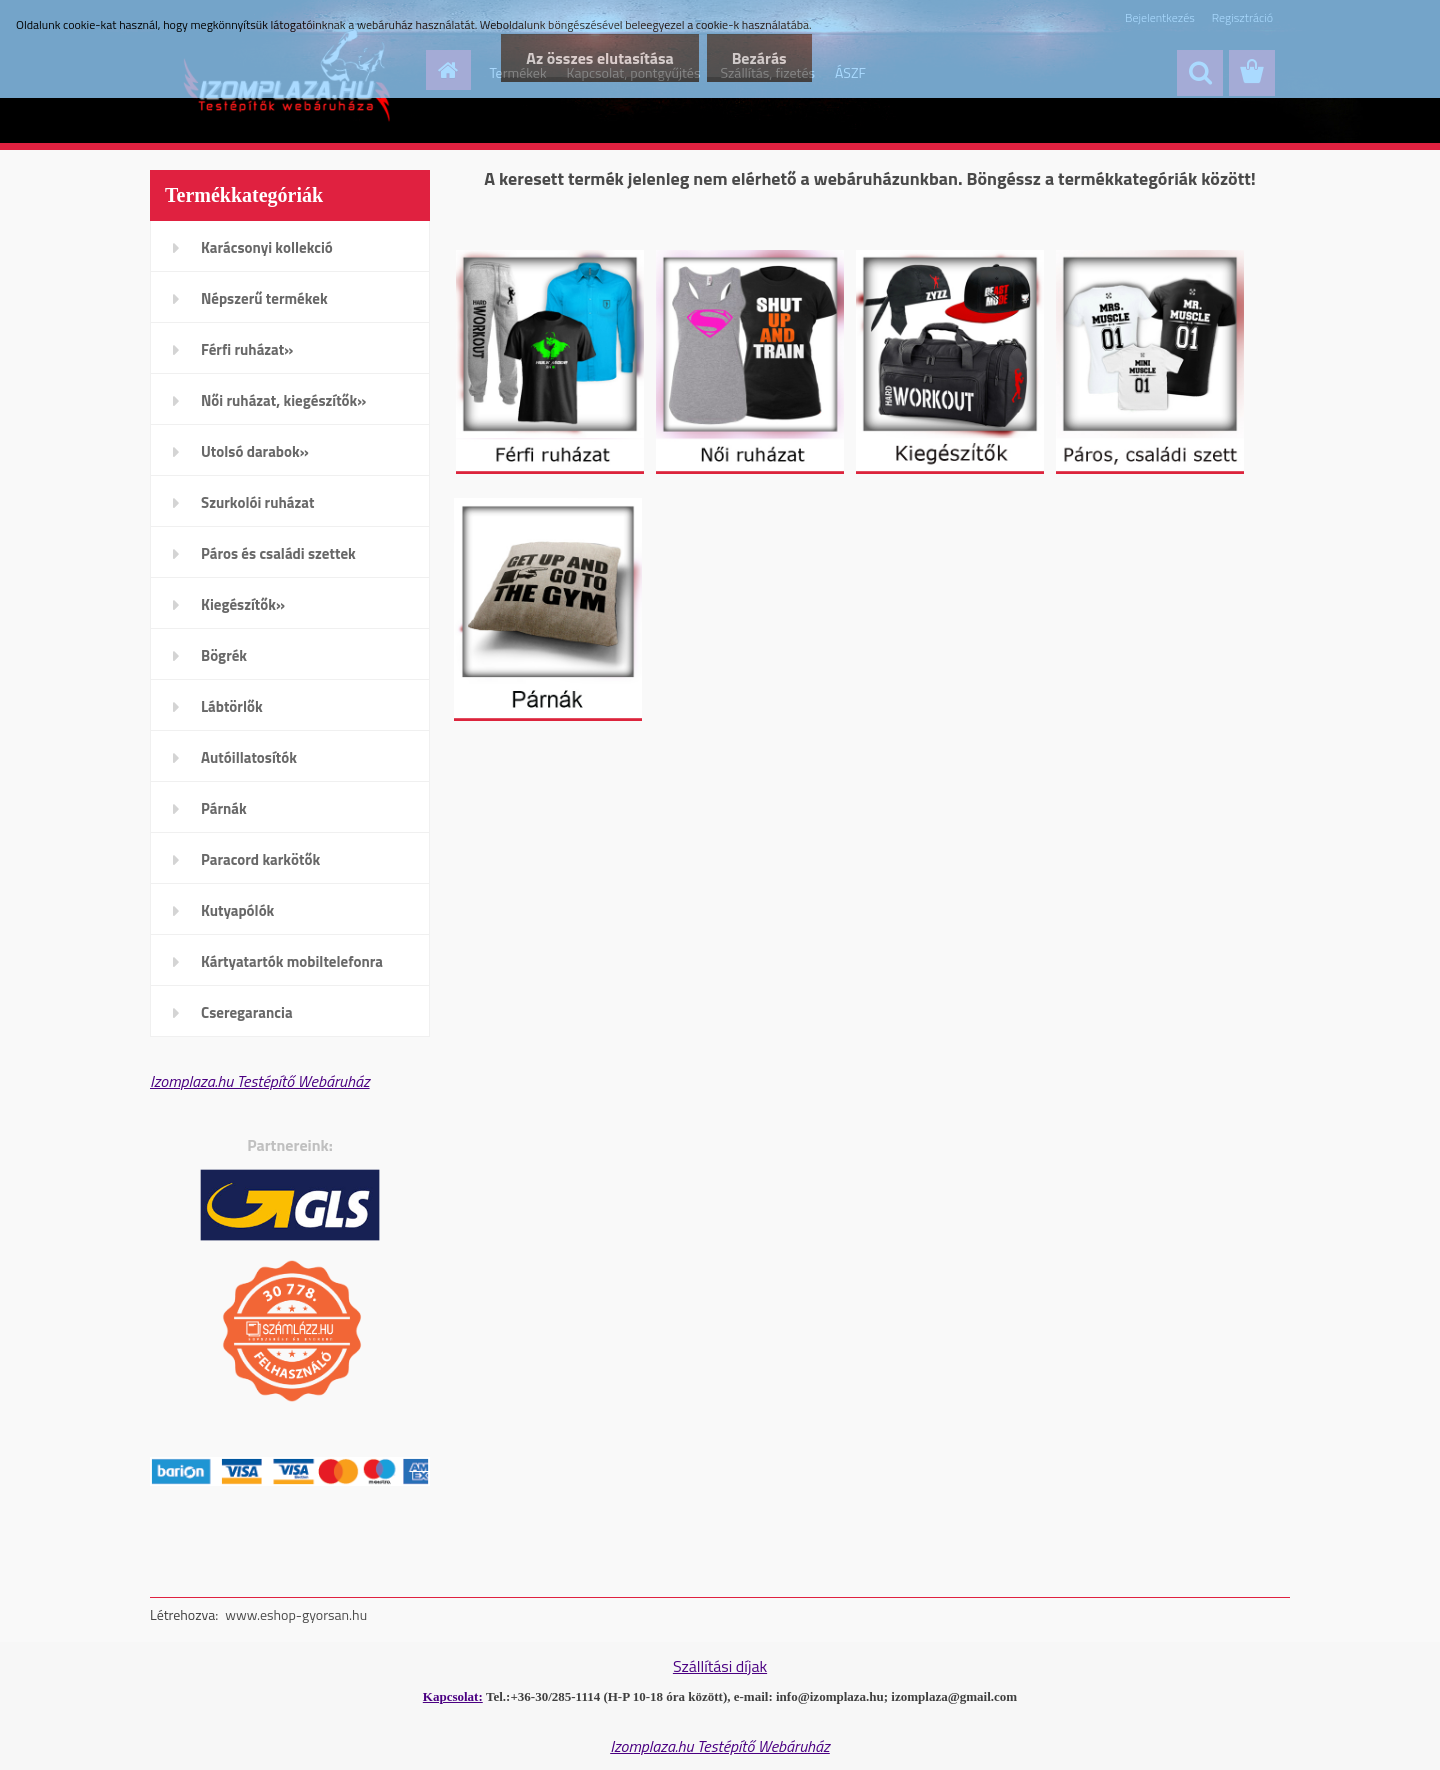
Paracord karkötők (260, 859)
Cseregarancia (247, 1012)
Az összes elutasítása (599, 58)
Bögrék (224, 655)
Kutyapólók (237, 910)
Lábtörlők (232, 706)
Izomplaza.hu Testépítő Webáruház (260, 1081)
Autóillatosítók (249, 757)
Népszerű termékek (264, 298)
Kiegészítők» (243, 604)
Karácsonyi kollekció (267, 247)
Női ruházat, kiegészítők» (283, 400)
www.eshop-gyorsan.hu (296, 1614)
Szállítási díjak (720, 1666)
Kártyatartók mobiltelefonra (292, 961)
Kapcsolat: (453, 1696)
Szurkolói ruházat (257, 502)
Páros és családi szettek (278, 553)
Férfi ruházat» (247, 349)
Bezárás (759, 58)
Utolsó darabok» (255, 451)
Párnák (224, 808)
